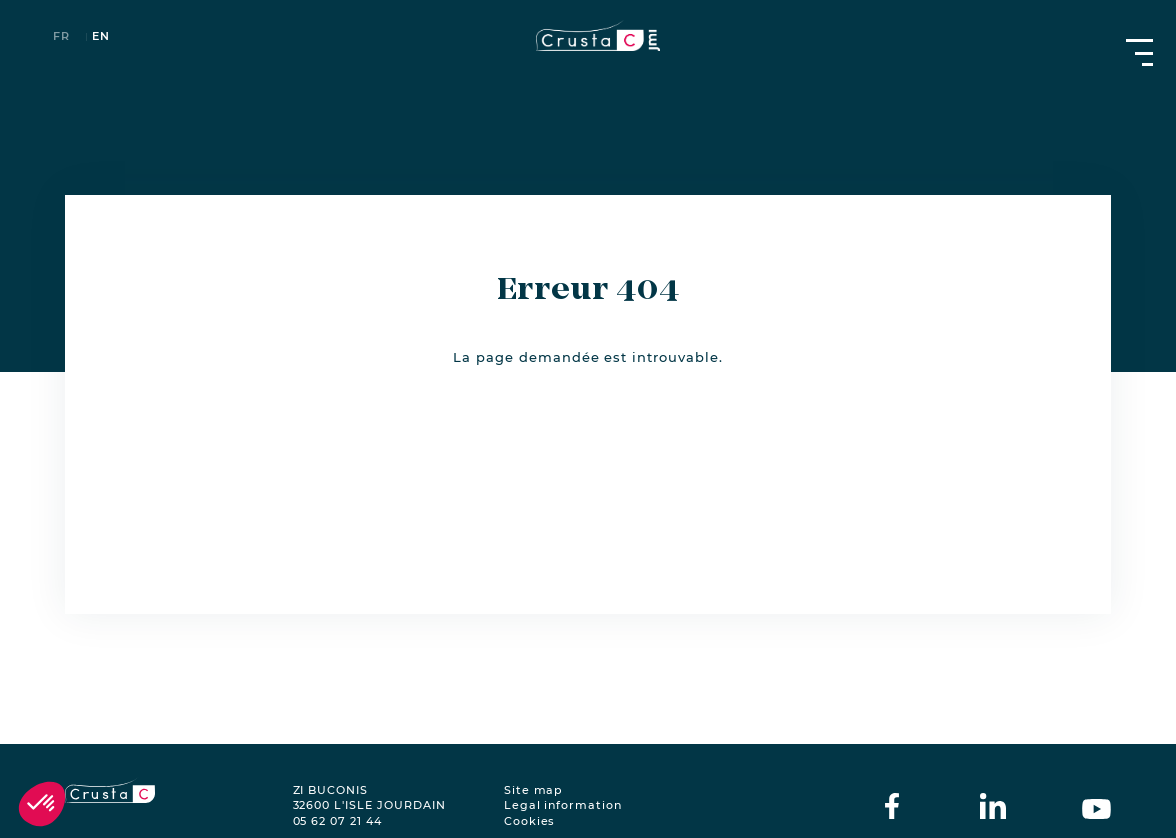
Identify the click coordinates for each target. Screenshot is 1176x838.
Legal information (563, 805)
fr (61, 37)
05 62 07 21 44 (337, 821)
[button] (42, 804)
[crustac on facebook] (892, 806)
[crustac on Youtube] (1096, 806)
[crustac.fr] (588, 35)
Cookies (530, 821)
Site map (534, 790)
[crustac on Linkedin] (993, 806)
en (101, 37)
